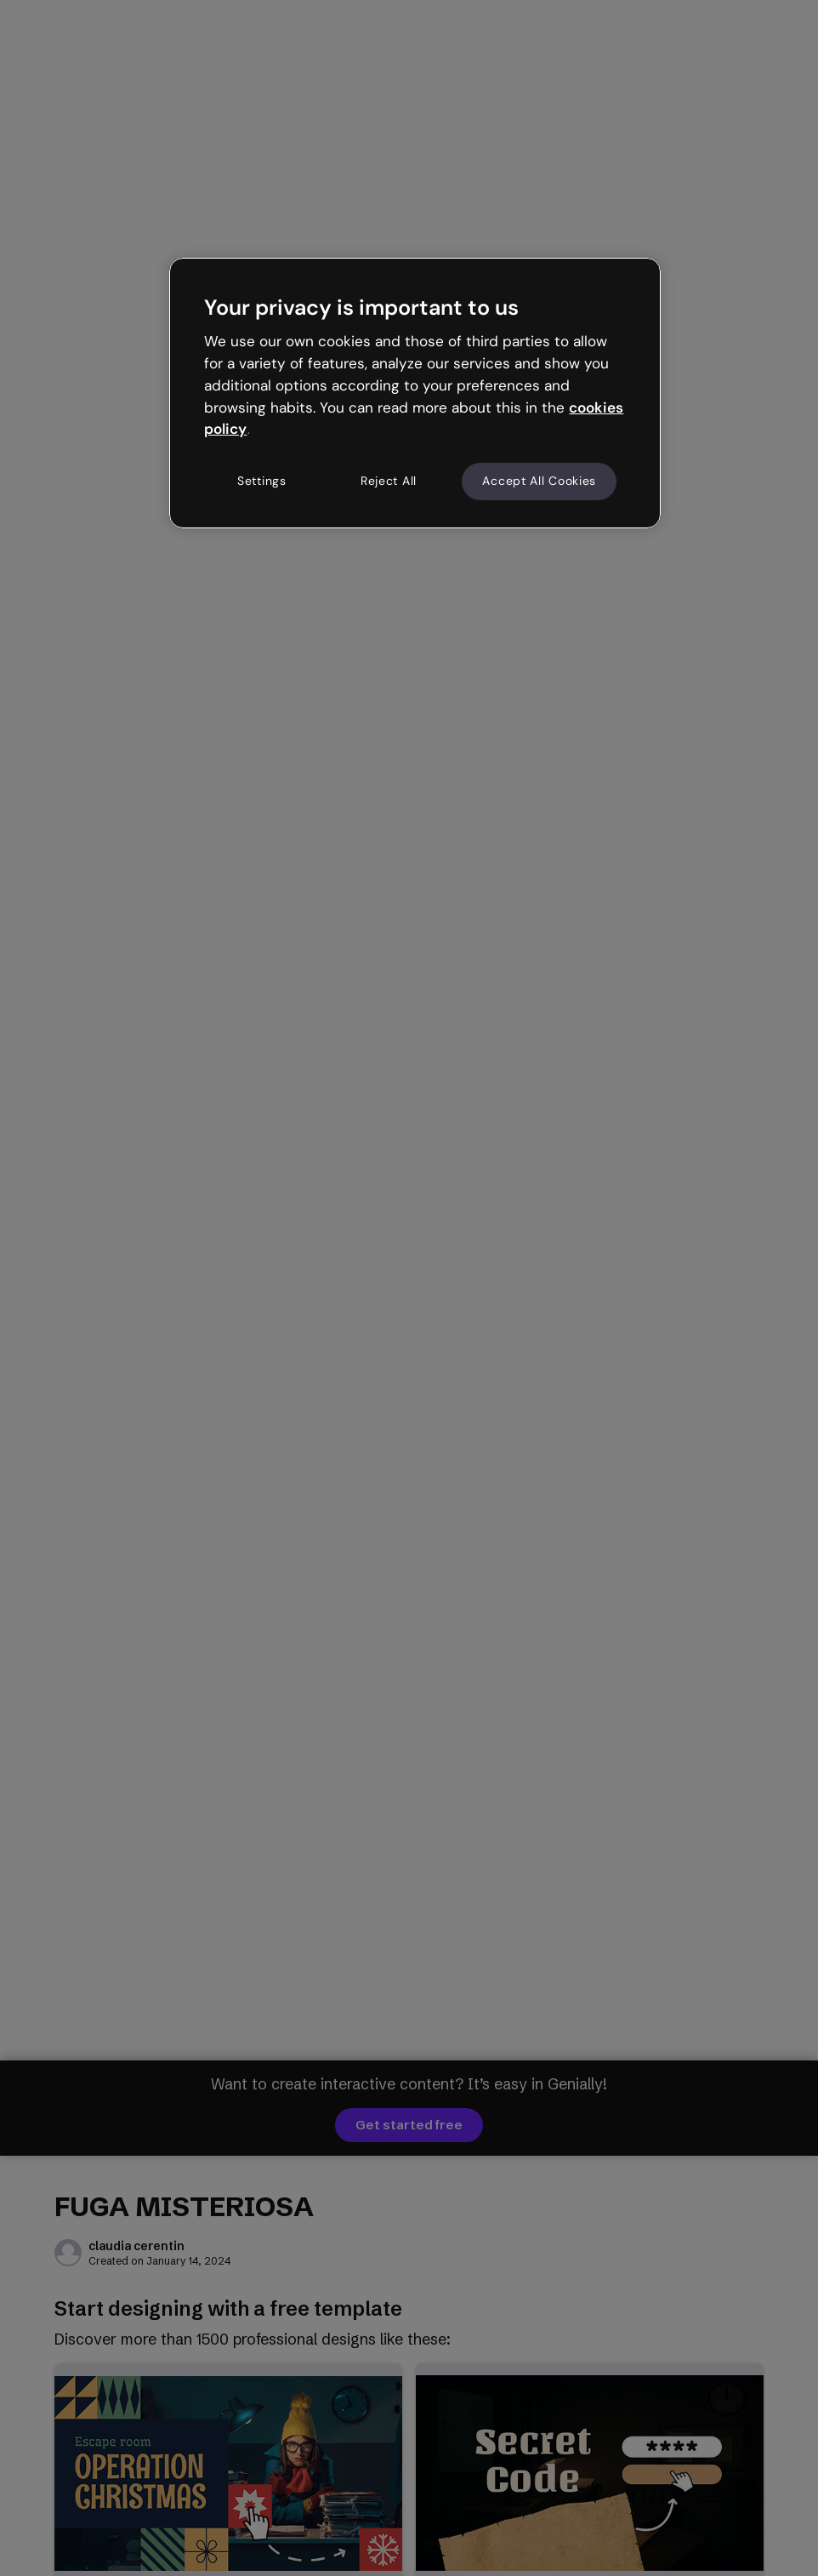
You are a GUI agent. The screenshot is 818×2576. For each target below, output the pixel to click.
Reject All (389, 480)
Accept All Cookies (539, 480)
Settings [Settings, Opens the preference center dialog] (262, 480)
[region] (414, 393)
